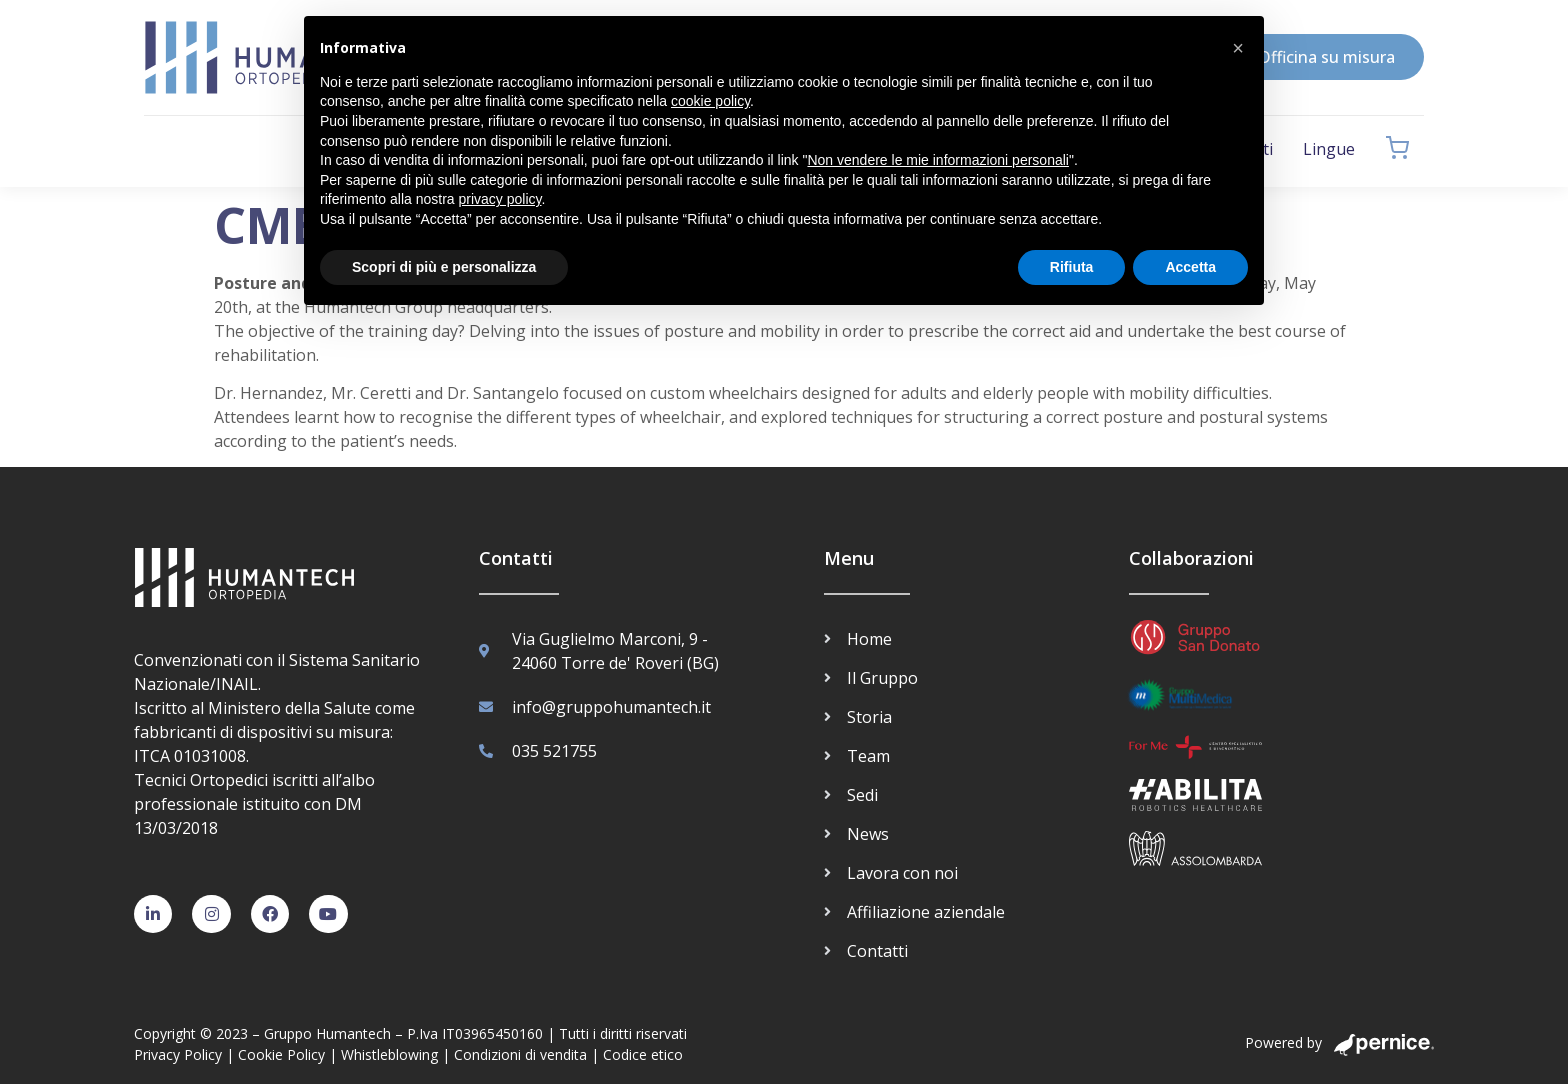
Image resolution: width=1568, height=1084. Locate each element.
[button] (1238, 48)
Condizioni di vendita (520, 1054)
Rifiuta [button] (1072, 267)
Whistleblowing (389, 1054)
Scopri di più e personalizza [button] (444, 267)
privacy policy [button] (500, 199)
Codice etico (643, 1054)
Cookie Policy (281, 1054)
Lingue (1329, 149)
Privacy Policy (178, 1054)
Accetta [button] (1190, 267)
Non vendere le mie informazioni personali (937, 160)
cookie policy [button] (710, 101)
